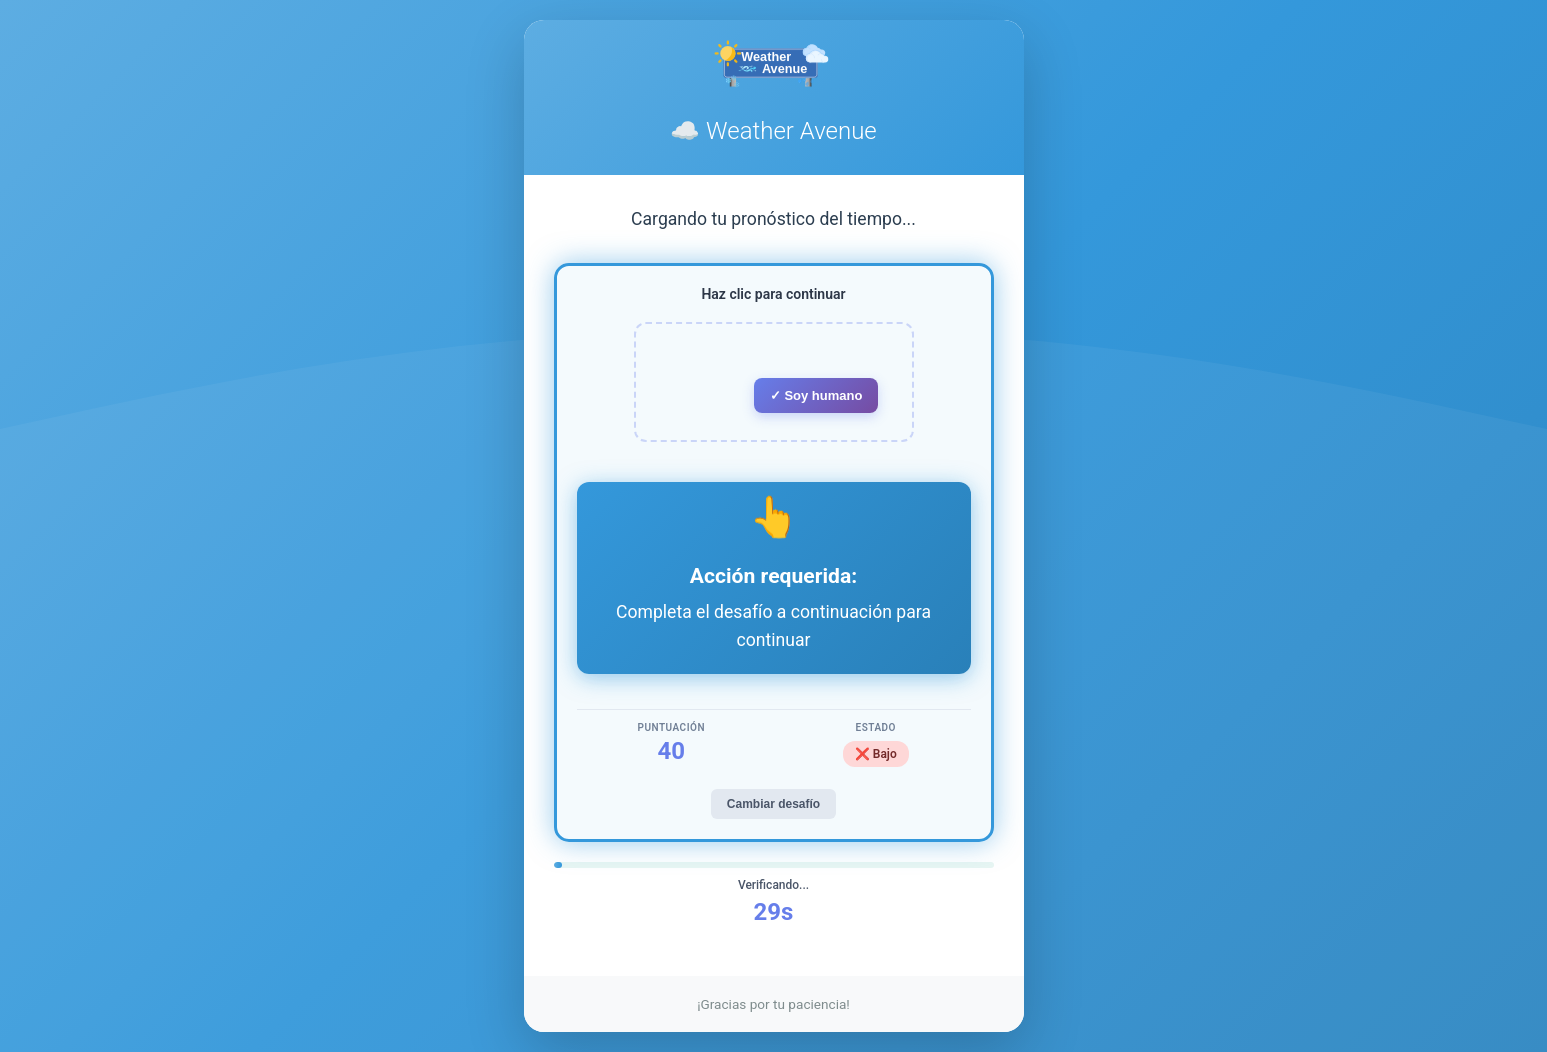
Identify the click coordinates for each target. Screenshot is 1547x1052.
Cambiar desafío (773, 804)
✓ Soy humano (816, 395)
